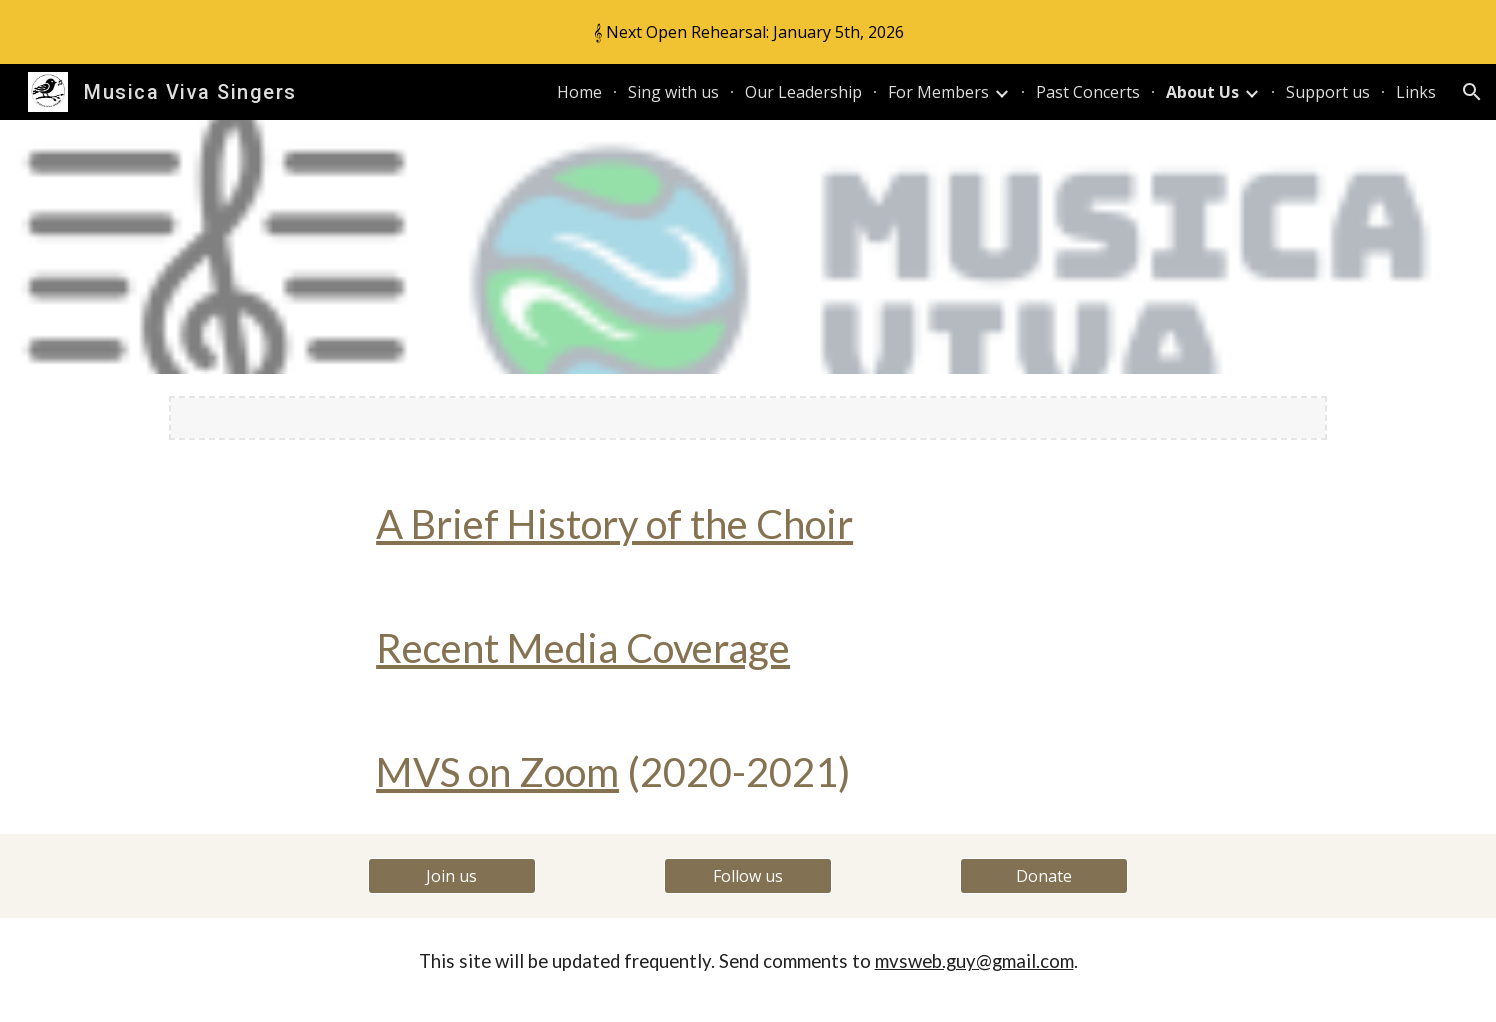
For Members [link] (938, 92)
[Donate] (1044, 876)
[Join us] (452, 876)
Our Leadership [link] (803, 92)
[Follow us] (748, 876)
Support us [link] (1328, 92)
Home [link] (579, 92)
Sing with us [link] (673, 92)
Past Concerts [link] (1088, 92)
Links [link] (1416, 92)
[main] (748, 524)
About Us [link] (1202, 92)
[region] (748, 32)
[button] (1472, 92)
